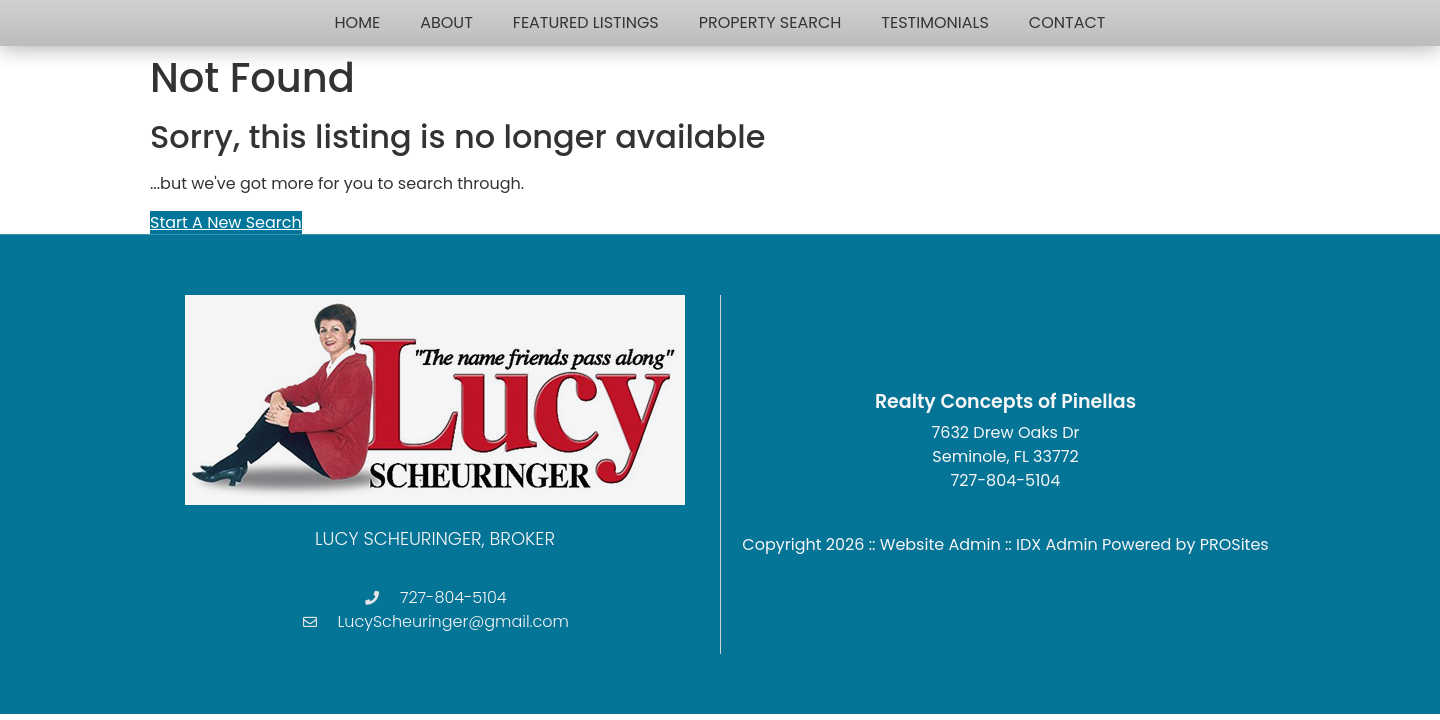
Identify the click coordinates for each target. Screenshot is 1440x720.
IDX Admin (1057, 544)
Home (358, 22)
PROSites (1234, 544)
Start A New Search (226, 222)
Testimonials (934, 22)
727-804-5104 (1006, 480)
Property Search (770, 22)
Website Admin (940, 544)
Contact (1067, 22)
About (446, 22)
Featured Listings (586, 22)
